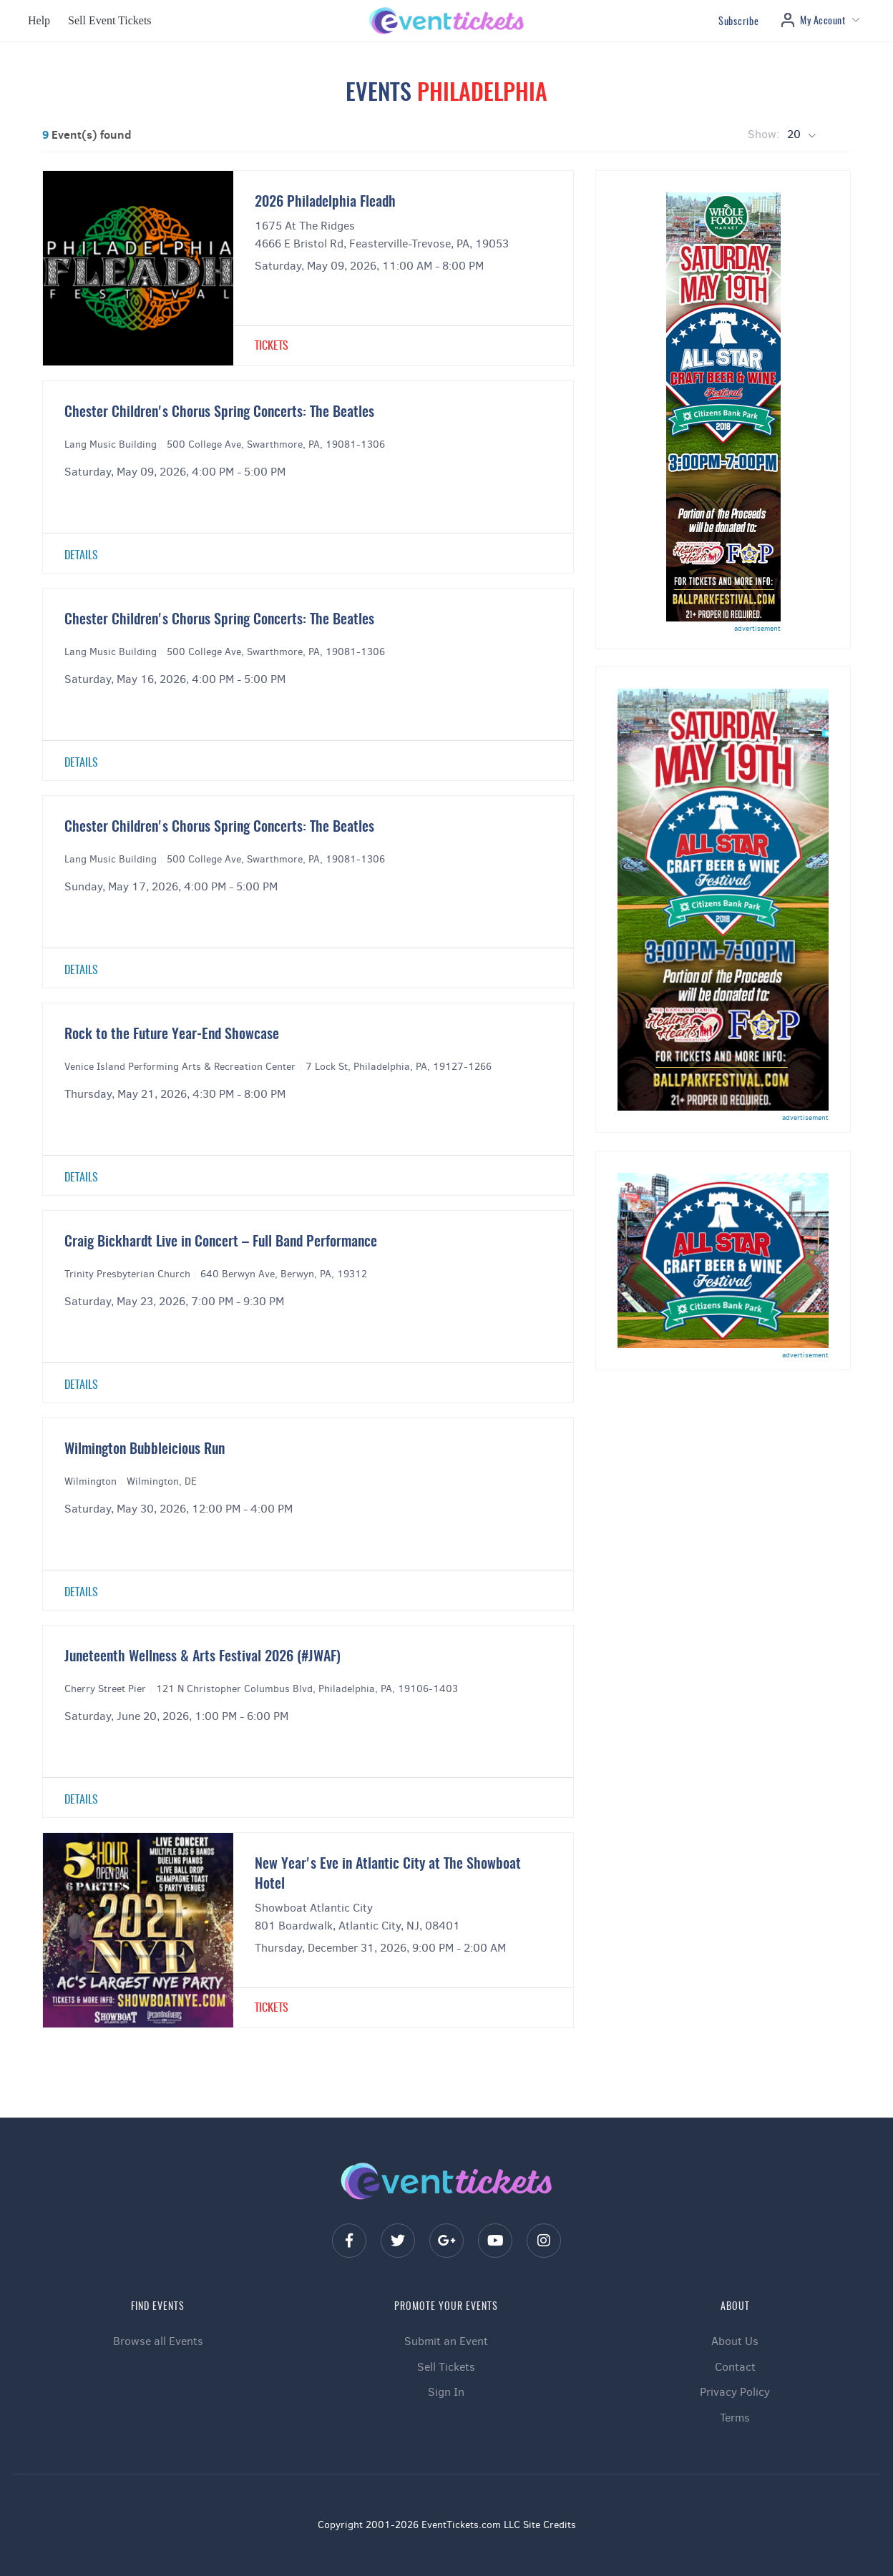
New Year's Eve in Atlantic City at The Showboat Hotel (388, 1874)
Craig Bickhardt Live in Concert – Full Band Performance (220, 1242)
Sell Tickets (446, 2366)
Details (81, 555)
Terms (735, 2417)
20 (795, 134)
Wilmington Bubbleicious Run (144, 1449)
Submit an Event (446, 2341)
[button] (37, 20)
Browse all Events (158, 2341)
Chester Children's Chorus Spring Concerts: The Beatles (219, 412)
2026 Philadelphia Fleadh (325, 202)
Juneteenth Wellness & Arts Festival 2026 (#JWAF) (202, 1657)
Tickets (271, 346)
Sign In (446, 2391)
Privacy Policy (735, 2391)
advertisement (757, 628)
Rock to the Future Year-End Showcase (171, 1035)
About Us (734, 2341)
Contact (735, 2366)
